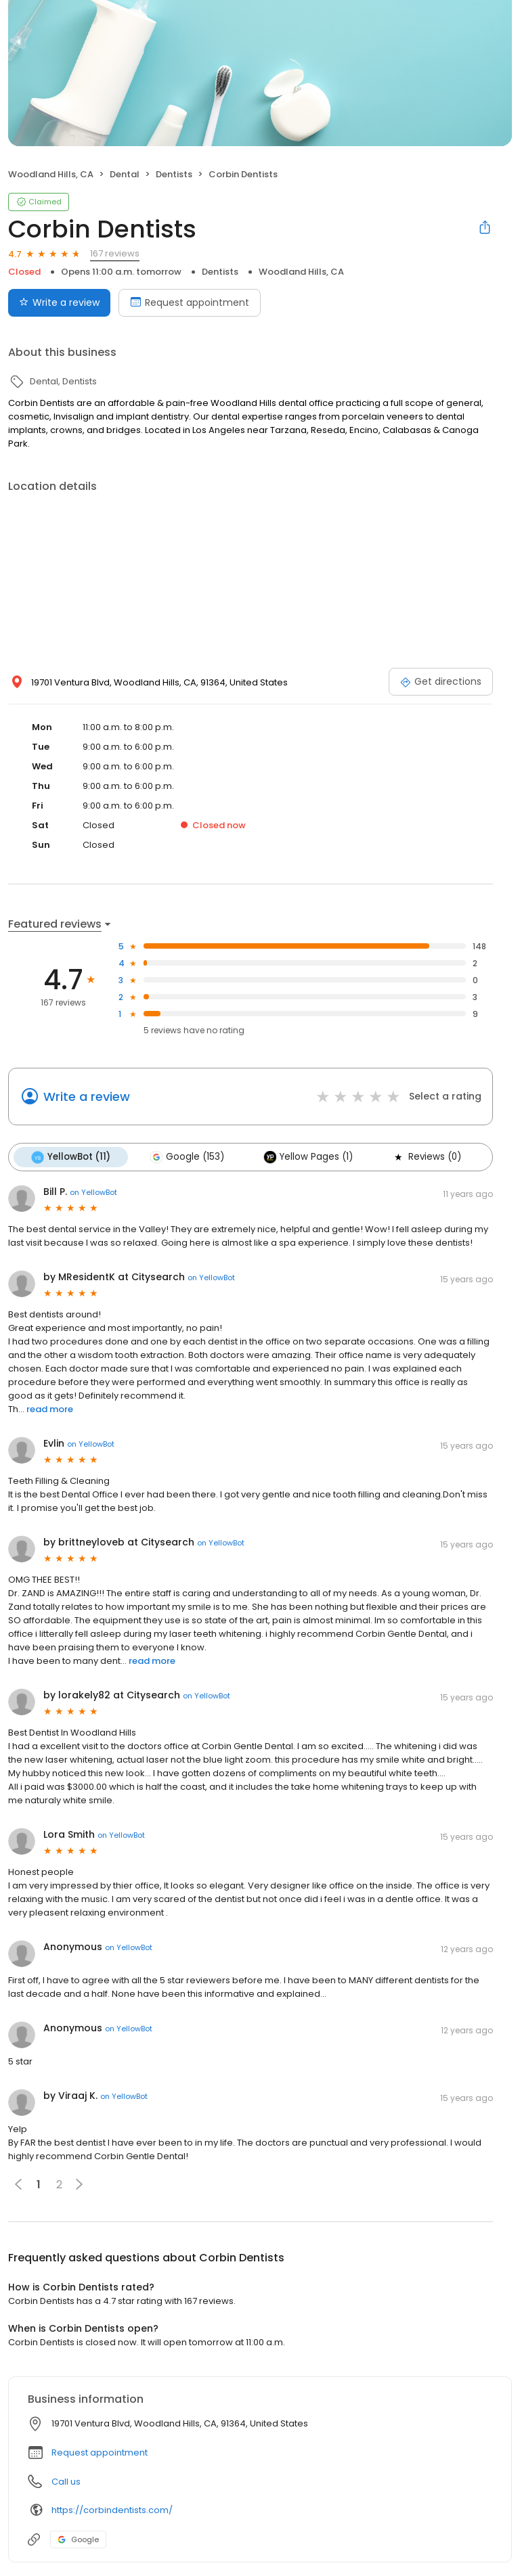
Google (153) (187, 1157)
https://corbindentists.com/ (112, 2510)
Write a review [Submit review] (59, 302)
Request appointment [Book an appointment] (189, 302)
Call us (66, 2481)
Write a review (86, 1096)
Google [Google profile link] (78, 2539)
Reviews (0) (426, 1157)
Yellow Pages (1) (308, 1157)
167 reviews (114, 253)
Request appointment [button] (99, 2452)
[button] (79, 2184)
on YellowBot (93, 1192)
